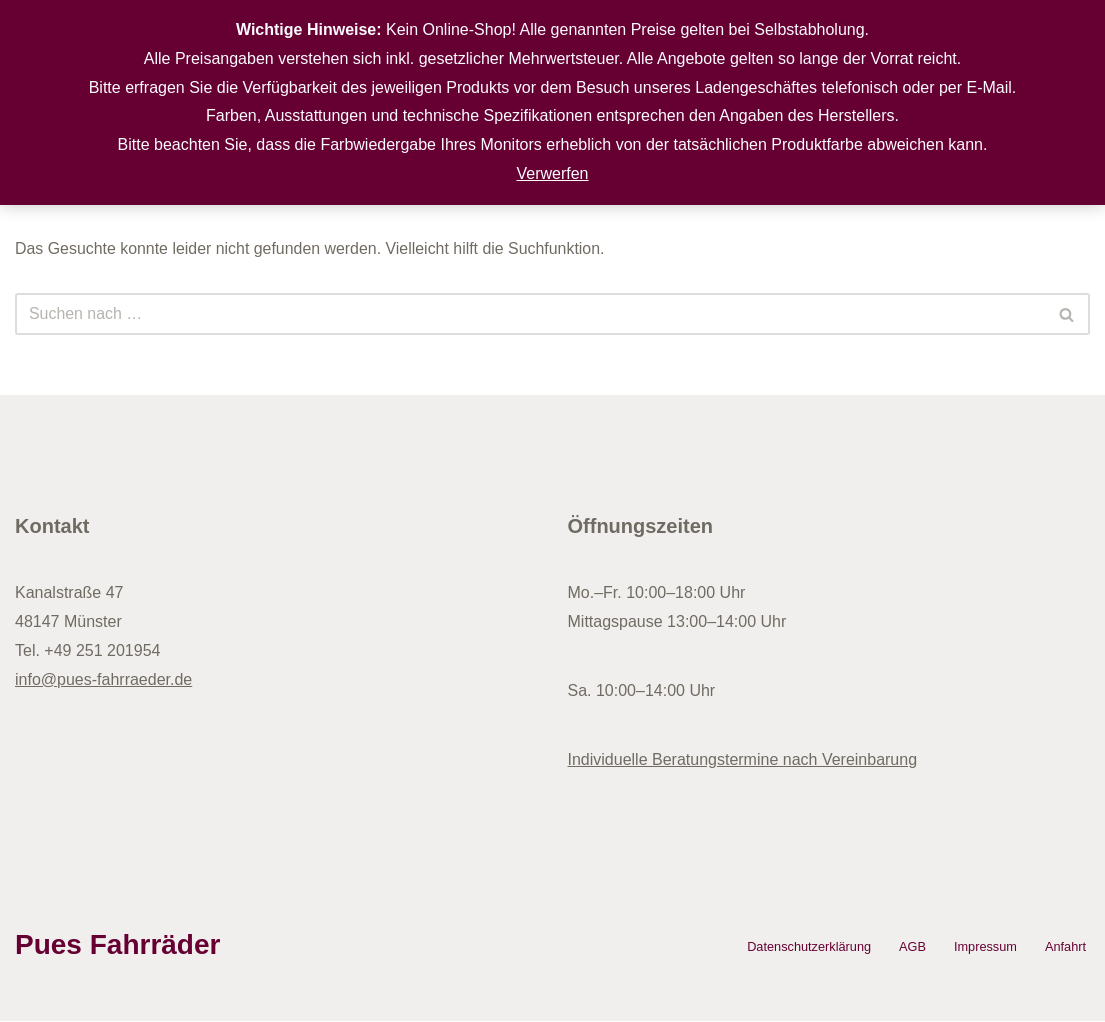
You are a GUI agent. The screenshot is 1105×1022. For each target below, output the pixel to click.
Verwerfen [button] (552, 173)
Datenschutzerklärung (808, 947)
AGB (911, 947)
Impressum (984, 947)
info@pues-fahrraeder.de (103, 679)
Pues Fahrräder (117, 944)
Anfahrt (1065, 947)
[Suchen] (530, 315)
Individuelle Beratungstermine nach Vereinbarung (743, 759)
